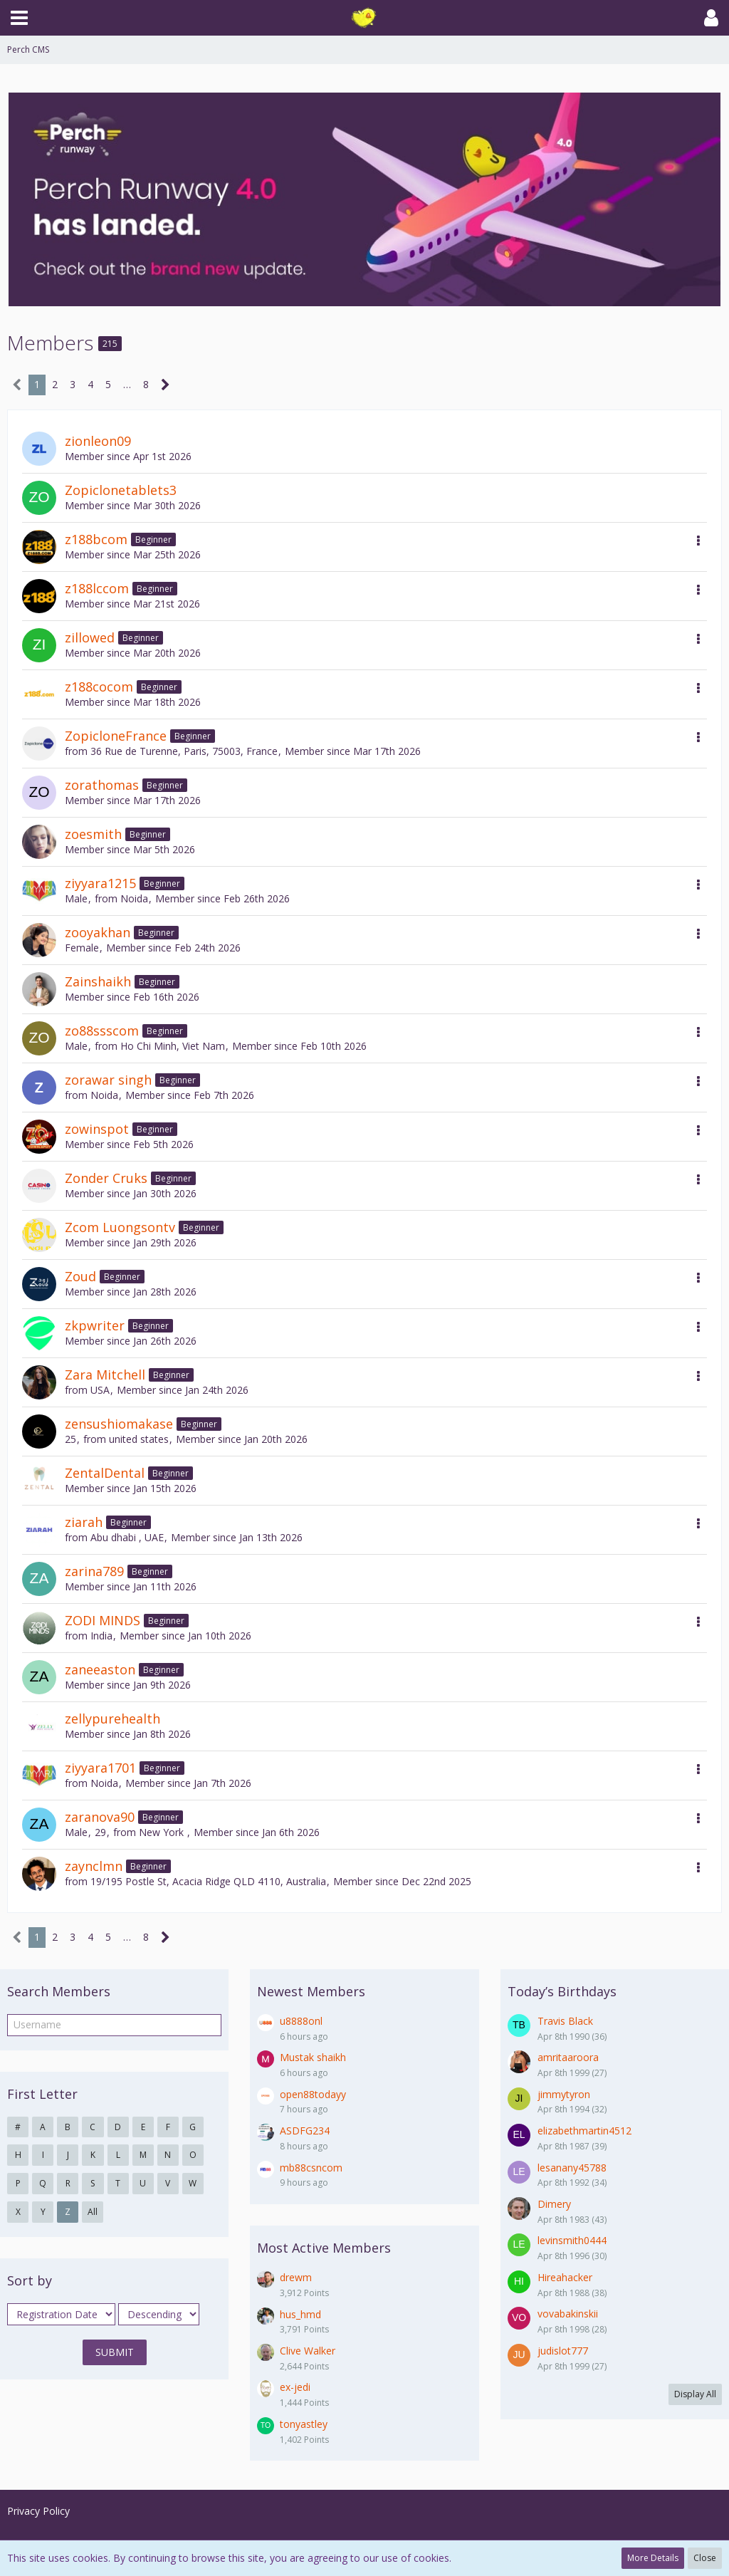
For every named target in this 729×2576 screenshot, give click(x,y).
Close (704, 2558)
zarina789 (94, 1571)
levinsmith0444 (572, 2240)
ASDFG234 (305, 2130)
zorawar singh (108, 1079)
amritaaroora (568, 2057)
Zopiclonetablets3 (121, 490)
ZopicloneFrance (116, 735)
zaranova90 (100, 1816)
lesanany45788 (572, 2167)
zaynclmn (93, 1865)
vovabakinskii (567, 2313)
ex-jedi (295, 2387)
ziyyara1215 (100, 883)
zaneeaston (100, 1669)
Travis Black (565, 2021)
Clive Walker (307, 2350)
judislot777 (562, 2350)
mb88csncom (311, 2167)
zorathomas (102, 784)
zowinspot (97, 1128)
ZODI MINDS (102, 1620)
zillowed (90, 637)
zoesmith (93, 834)
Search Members (58, 1991)
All (93, 2212)
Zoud (80, 1276)
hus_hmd (300, 2314)
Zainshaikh (98, 981)
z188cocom (99, 686)
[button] (19, 17)
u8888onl (301, 2021)
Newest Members (311, 1991)
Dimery (554, 2204)
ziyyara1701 (100, 1767)
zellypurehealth (112, 1718)
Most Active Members (324, 2247)
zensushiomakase (119, 1423)
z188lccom (97, 588)
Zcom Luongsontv (120, 1227)
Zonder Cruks (106, 1178)
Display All (695, 2394)
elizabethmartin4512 (584, 2130)
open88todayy (313, 2094)
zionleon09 (98, 440)
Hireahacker (564, 2277)
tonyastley (303, 2424)
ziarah (84, 1522)
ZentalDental (105, 1472)
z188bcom (96, 539)
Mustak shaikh (313, 2057)
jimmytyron (563, 2094)
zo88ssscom (102, 1030)
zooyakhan (97, 932)
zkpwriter (95, 1325)
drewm (296, 2277)
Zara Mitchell (105, 1374)
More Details (652, 2558)
